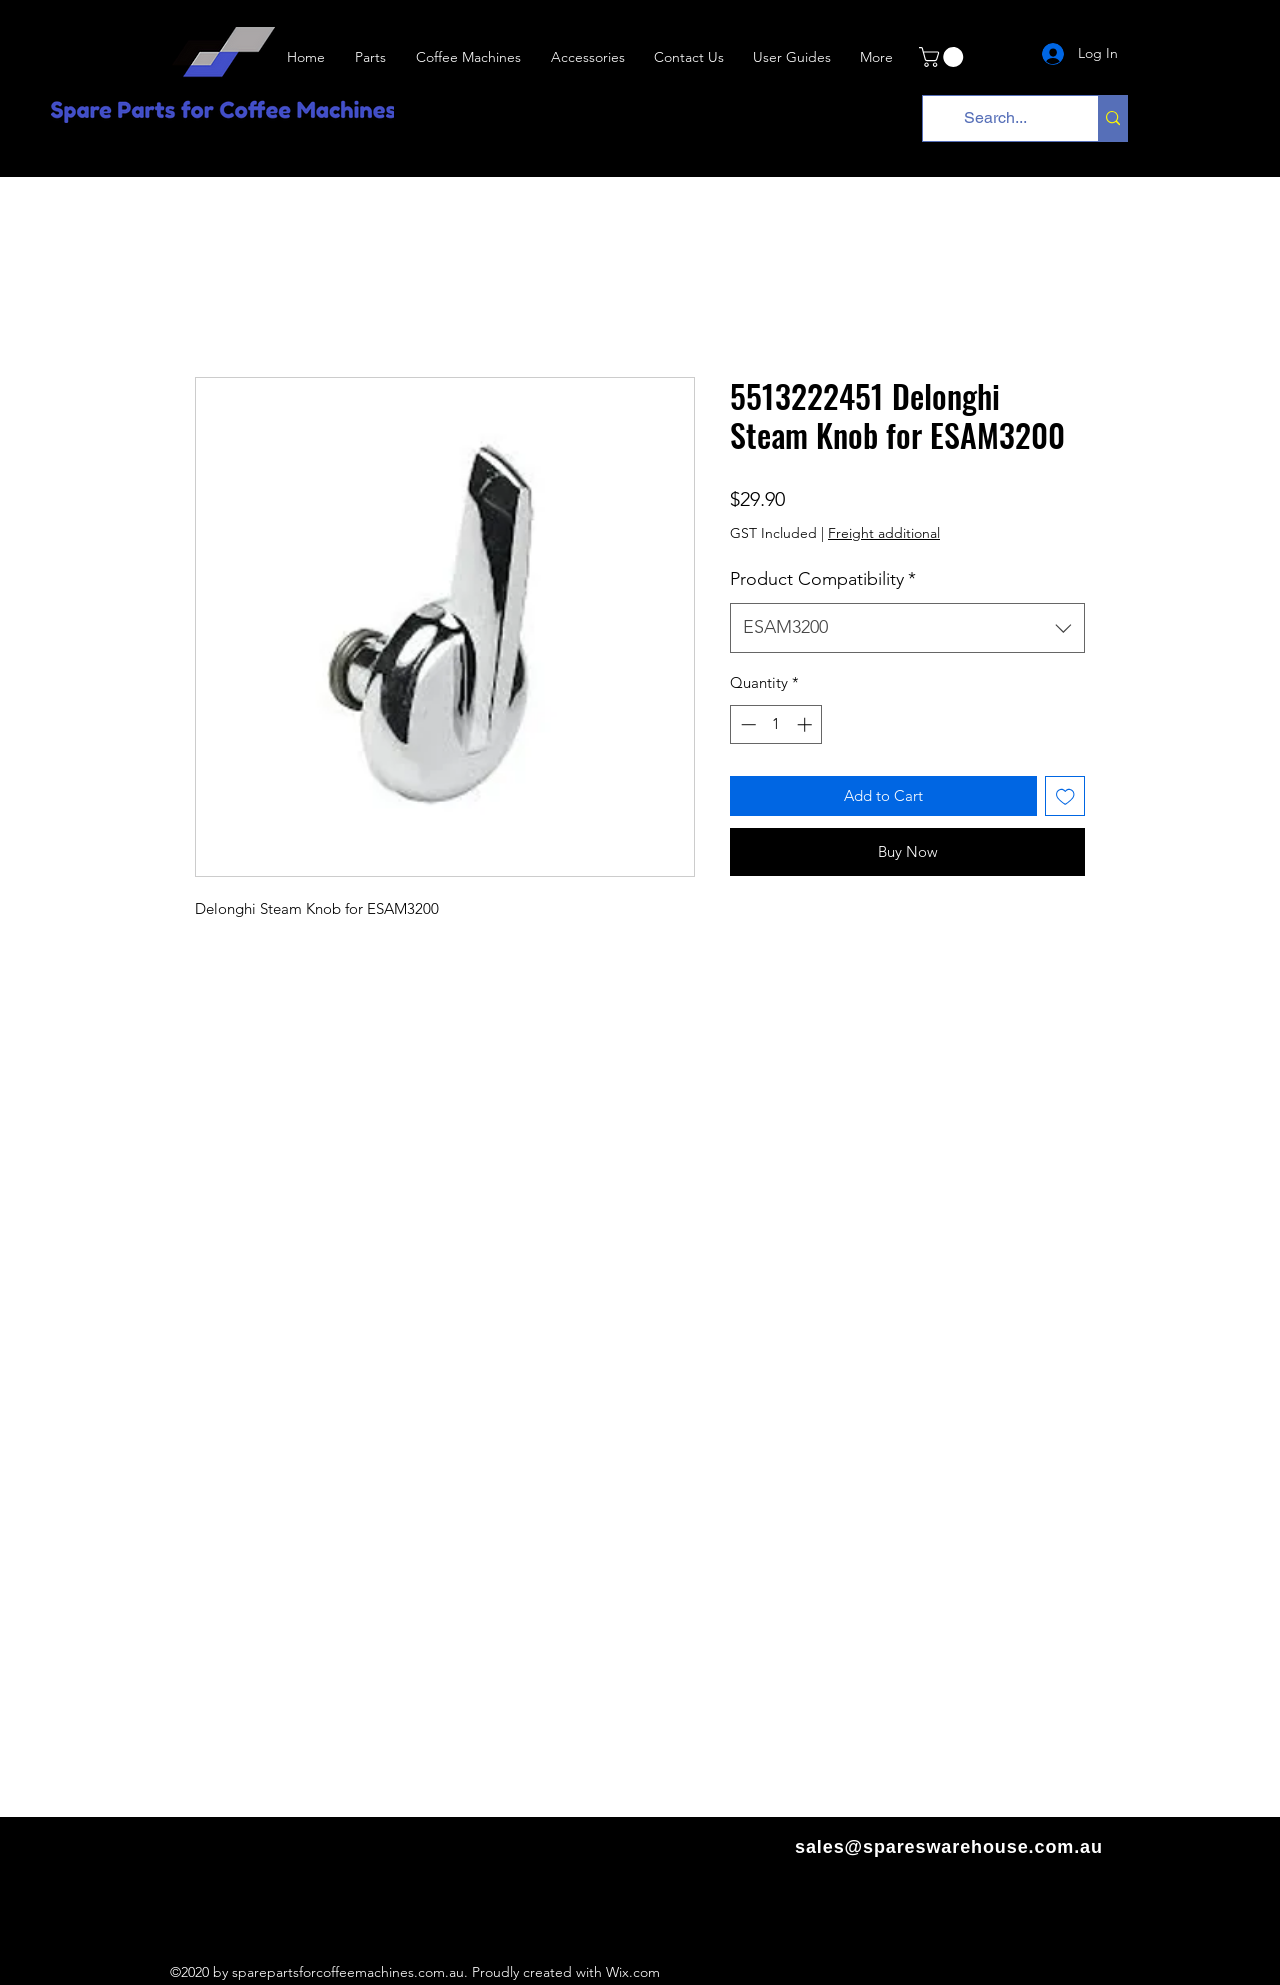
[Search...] (995, 118)
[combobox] (907, 628)
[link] (943, 57)
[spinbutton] (776, 724)
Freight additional (884, 533)
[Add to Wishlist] (1065, 796)
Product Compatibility (823, 579)
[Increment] (806, 724)
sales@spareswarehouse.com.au (949, 1847)
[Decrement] (746, 724)
